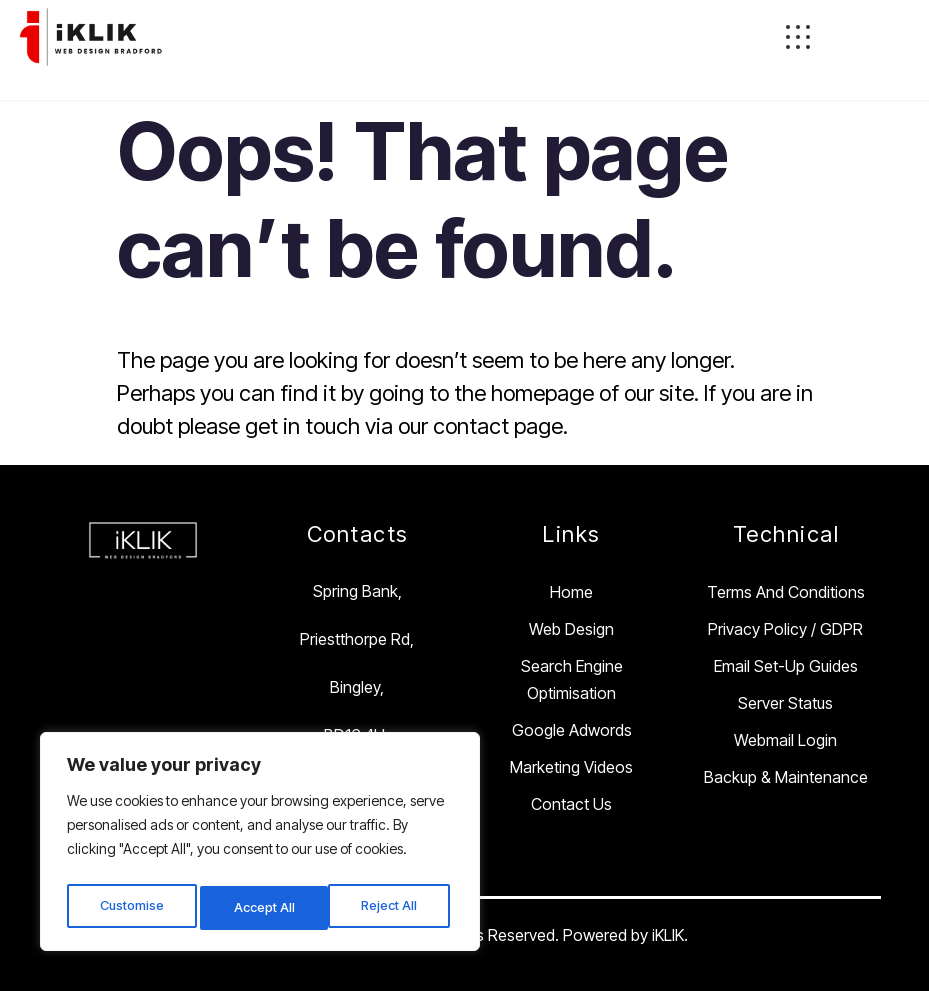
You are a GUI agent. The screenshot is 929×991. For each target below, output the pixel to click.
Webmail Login (785, 740)
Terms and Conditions (786, 592)
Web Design (571, 629)
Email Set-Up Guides (786, 666)
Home (571, 592)
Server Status (785, 703)
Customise (131, 907)
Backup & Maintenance (786, 777)
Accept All (391, 907)
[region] (260, 846)
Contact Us (571, 804)
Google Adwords (572, 730)
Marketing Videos (571, 767)
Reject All (263, 907)
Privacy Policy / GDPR (785, 629)
